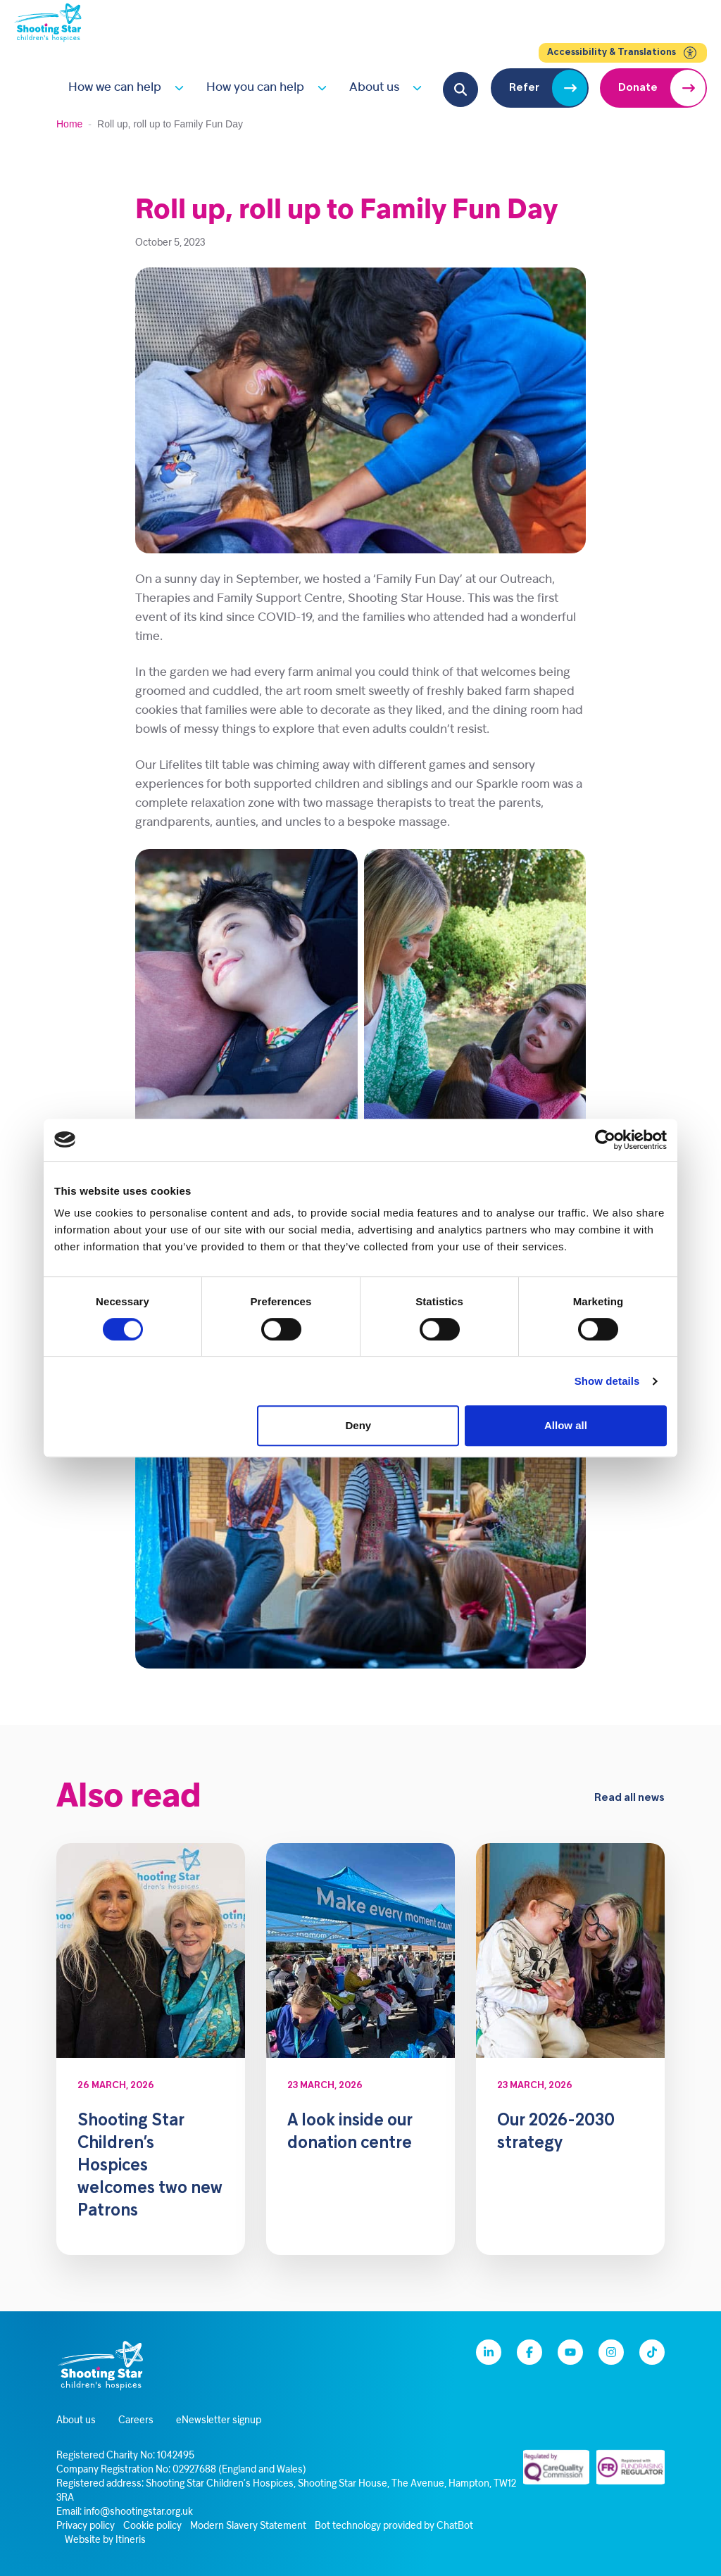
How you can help (255, 88)
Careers (135, 2420)
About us (374, 88)
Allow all (565, 1425)
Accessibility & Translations (622, 52)
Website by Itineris (105, 2540)
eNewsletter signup (218, 2420)
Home (69, 124)
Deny (359, 1425)
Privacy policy (85, 2526)
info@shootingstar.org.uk (138, 2512)
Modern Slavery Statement (248, 2526)
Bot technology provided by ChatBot (394, 2526)
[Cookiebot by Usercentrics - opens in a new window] (605, 1139)
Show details (607, 1381)
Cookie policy (152, 2526)
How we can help (114, 88)
